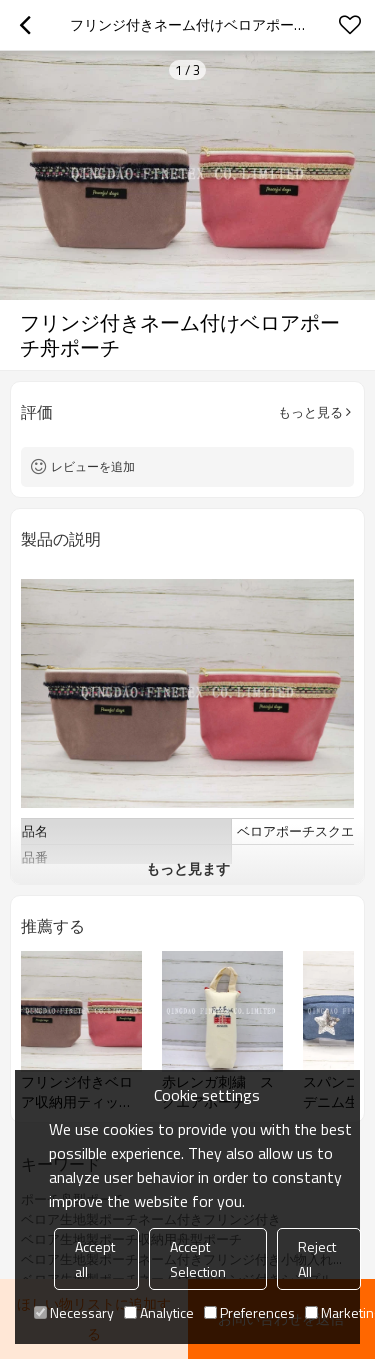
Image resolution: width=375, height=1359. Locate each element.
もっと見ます (188, 868)
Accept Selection (198, 1259)
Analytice (159, 1312)
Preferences (249, 1312)
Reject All (317, 1259)
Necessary (74, 1312)
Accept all (95, 1259)
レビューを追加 (93, 466)
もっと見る (310, 412)
